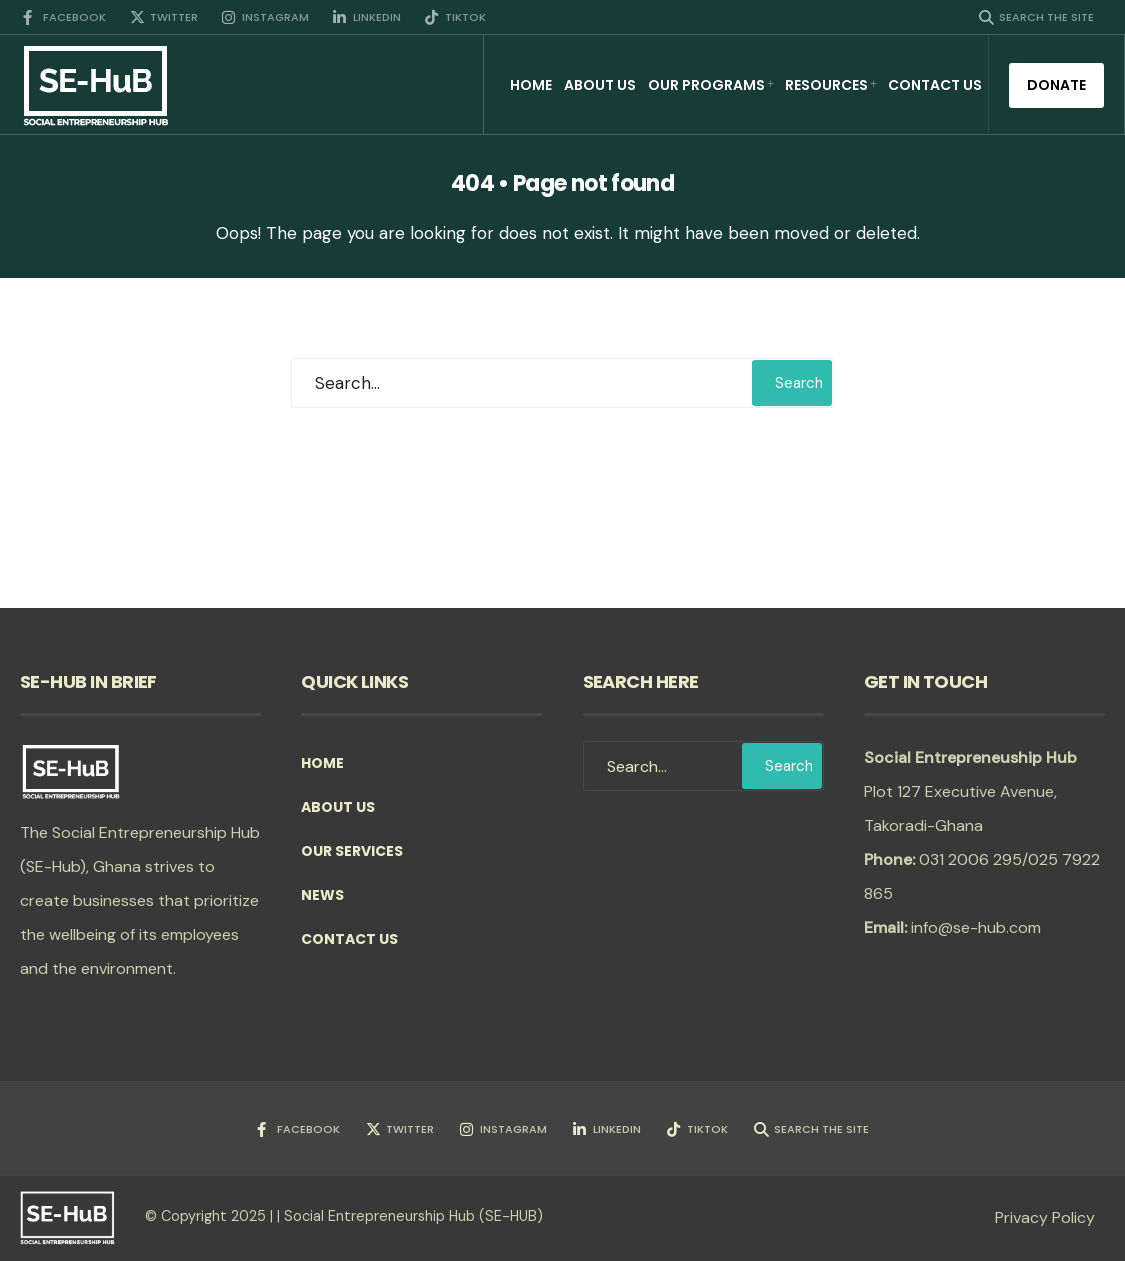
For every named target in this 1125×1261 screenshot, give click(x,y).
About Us (600, 85)
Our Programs (706, 85)
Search (799, 383)
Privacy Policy (1045, 1217)
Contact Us (935, 85)
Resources (826, 85)
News (322, 895)
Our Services (352, 851)
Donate (1056, 85)
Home (531, 85)
